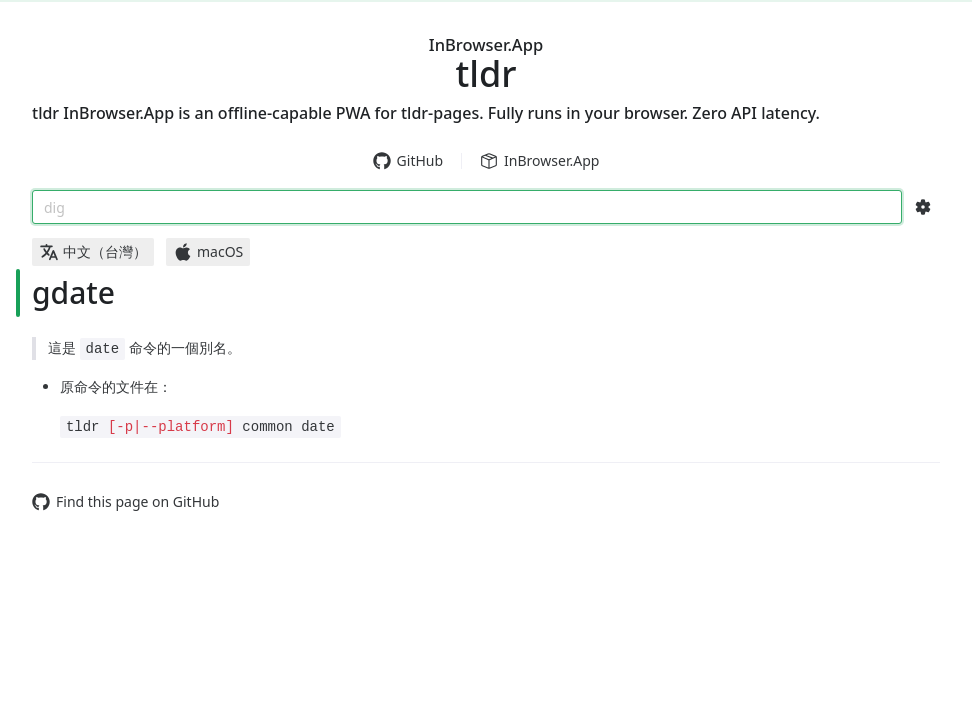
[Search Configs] (923, 207)
